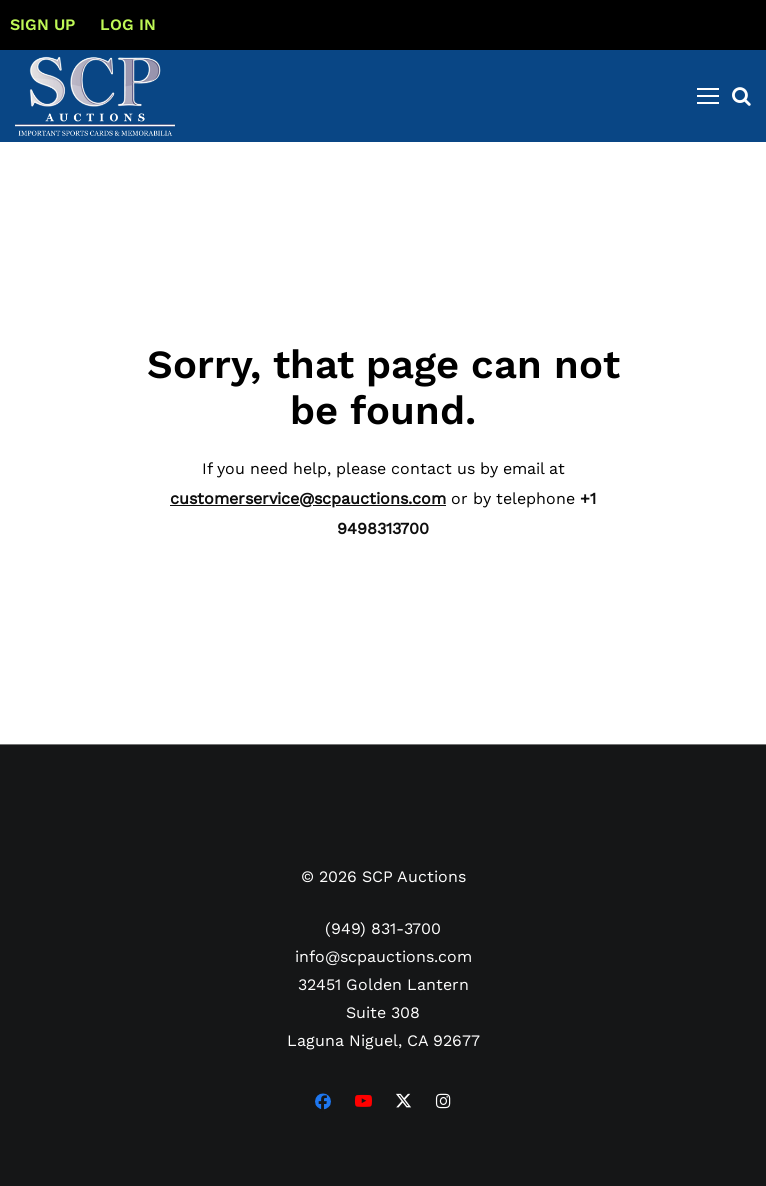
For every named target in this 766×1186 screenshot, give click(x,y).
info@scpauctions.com (383, 956)
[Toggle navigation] (708, 96)
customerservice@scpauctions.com (308, 498)
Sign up (42, 24)
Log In (128, 24)
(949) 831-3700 (383, 928)
